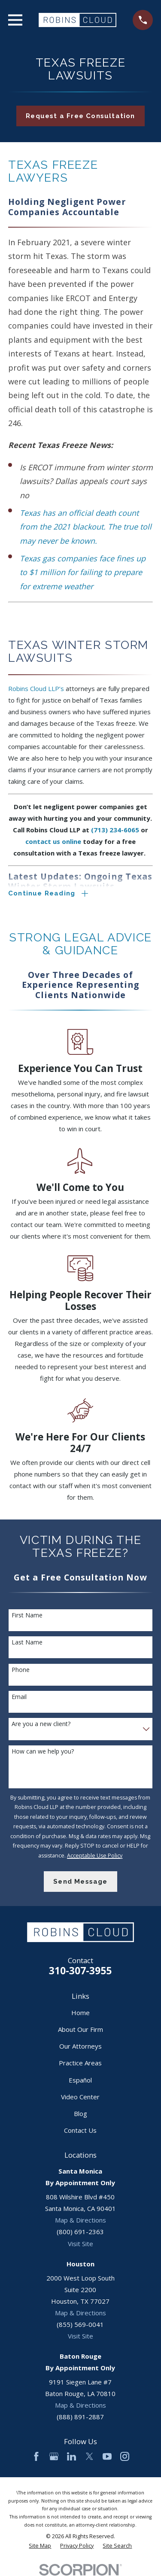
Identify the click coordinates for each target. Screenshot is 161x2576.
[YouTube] (107, 2456)
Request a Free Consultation (80, 116)
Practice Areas (80, 2062)
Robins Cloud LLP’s (36, 688)
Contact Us (80, 2130)
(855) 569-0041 (80, 2324)
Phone (21, 1670)
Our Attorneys (80, 2046)
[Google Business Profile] (53, 2456)
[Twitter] (89, 2456)
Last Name (27, 1642)
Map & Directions (80, 2220)
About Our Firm (80, 2029)
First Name (27, 1615)
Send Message (80, 1881)
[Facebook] (36, 2456)
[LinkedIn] (71, 2456)
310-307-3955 (80, 1970)
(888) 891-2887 (80, 2416)
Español (80, 2080)
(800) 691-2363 (80, 2231)
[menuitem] (40, 2546)
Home (80, 2012)
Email (19, 1697)
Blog (80, 2113)
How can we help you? (43, 1751)
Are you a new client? (41, 1724)
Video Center (80, 2096)
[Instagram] (124, 2456)
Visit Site (80, 2243)
